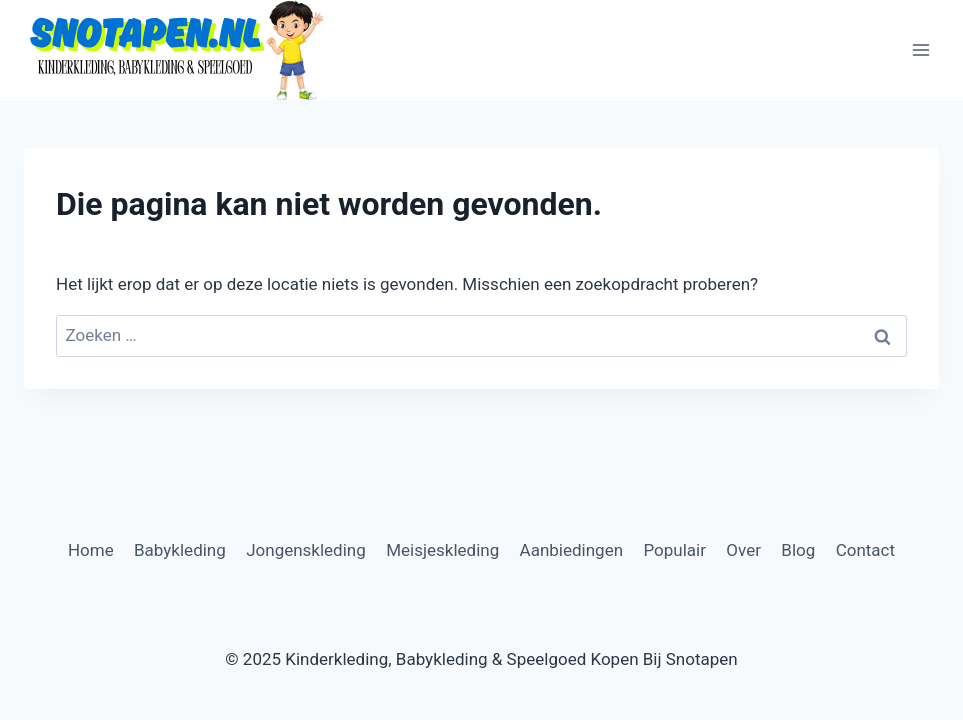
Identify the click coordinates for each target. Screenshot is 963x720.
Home (91, 550)
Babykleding (180, 550)
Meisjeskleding (442, 550)
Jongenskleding (306, 550)
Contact (865, 550)
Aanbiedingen (571, 550)
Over (743, 550)
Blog (798, 550)
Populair (674, 550)
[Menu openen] (920, 49)
